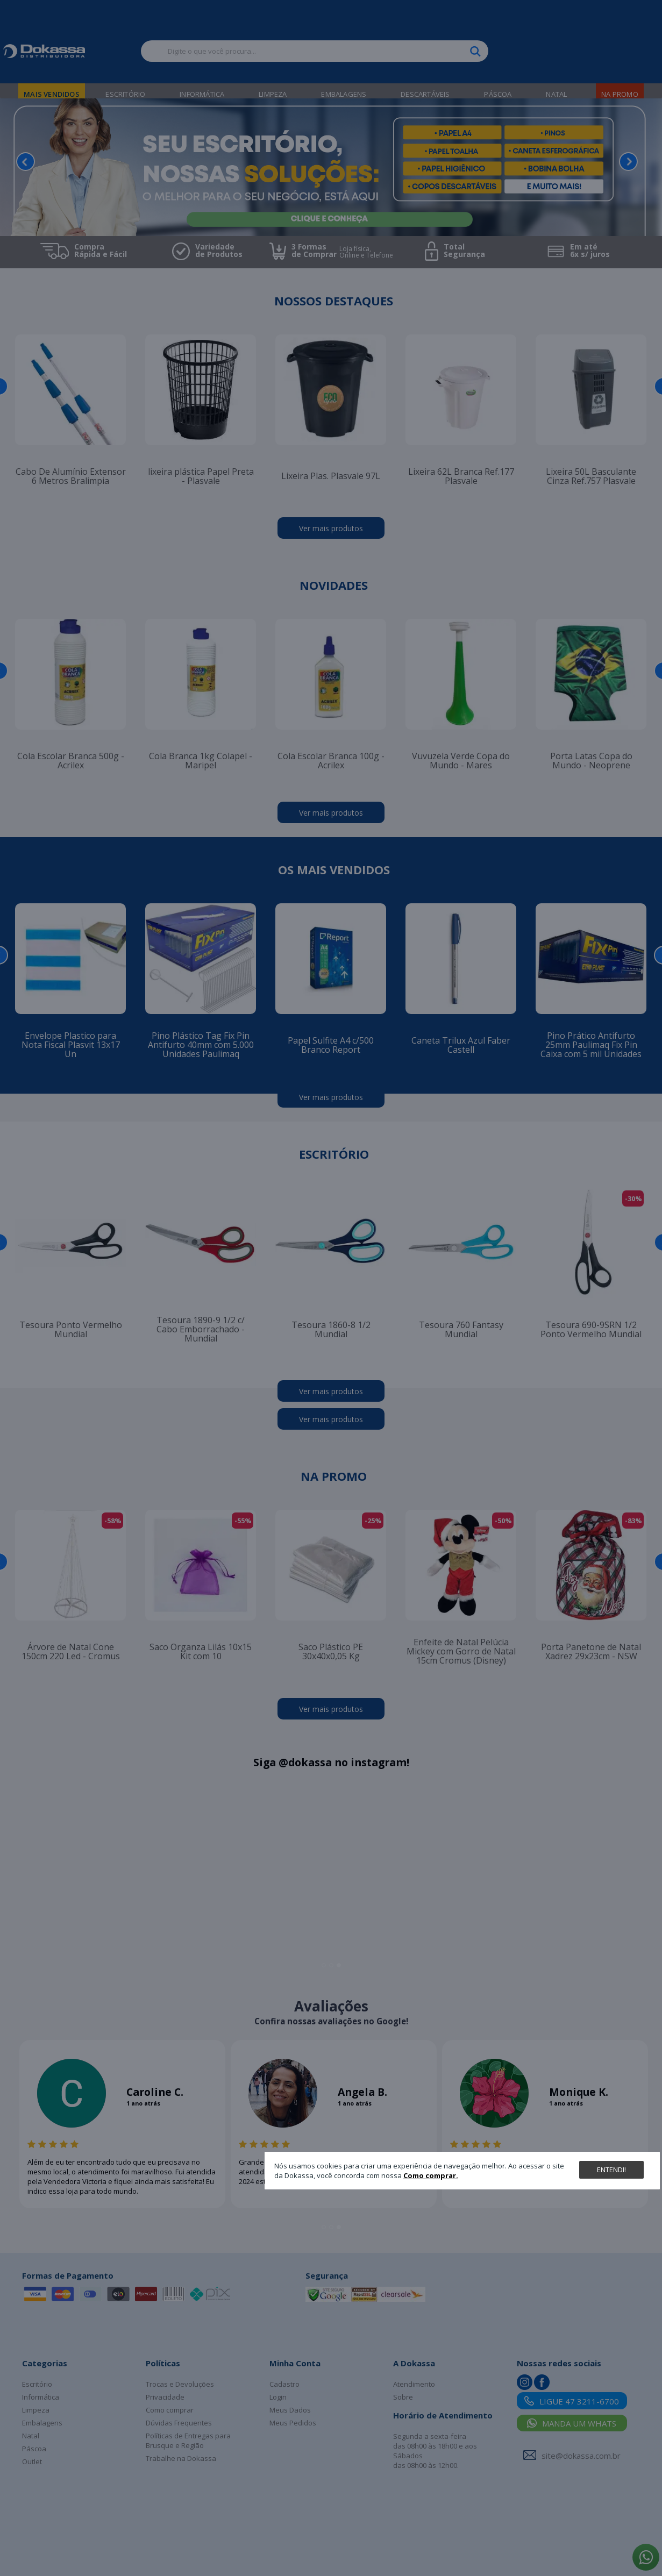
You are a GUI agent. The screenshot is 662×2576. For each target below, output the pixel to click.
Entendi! (611, 2169)
